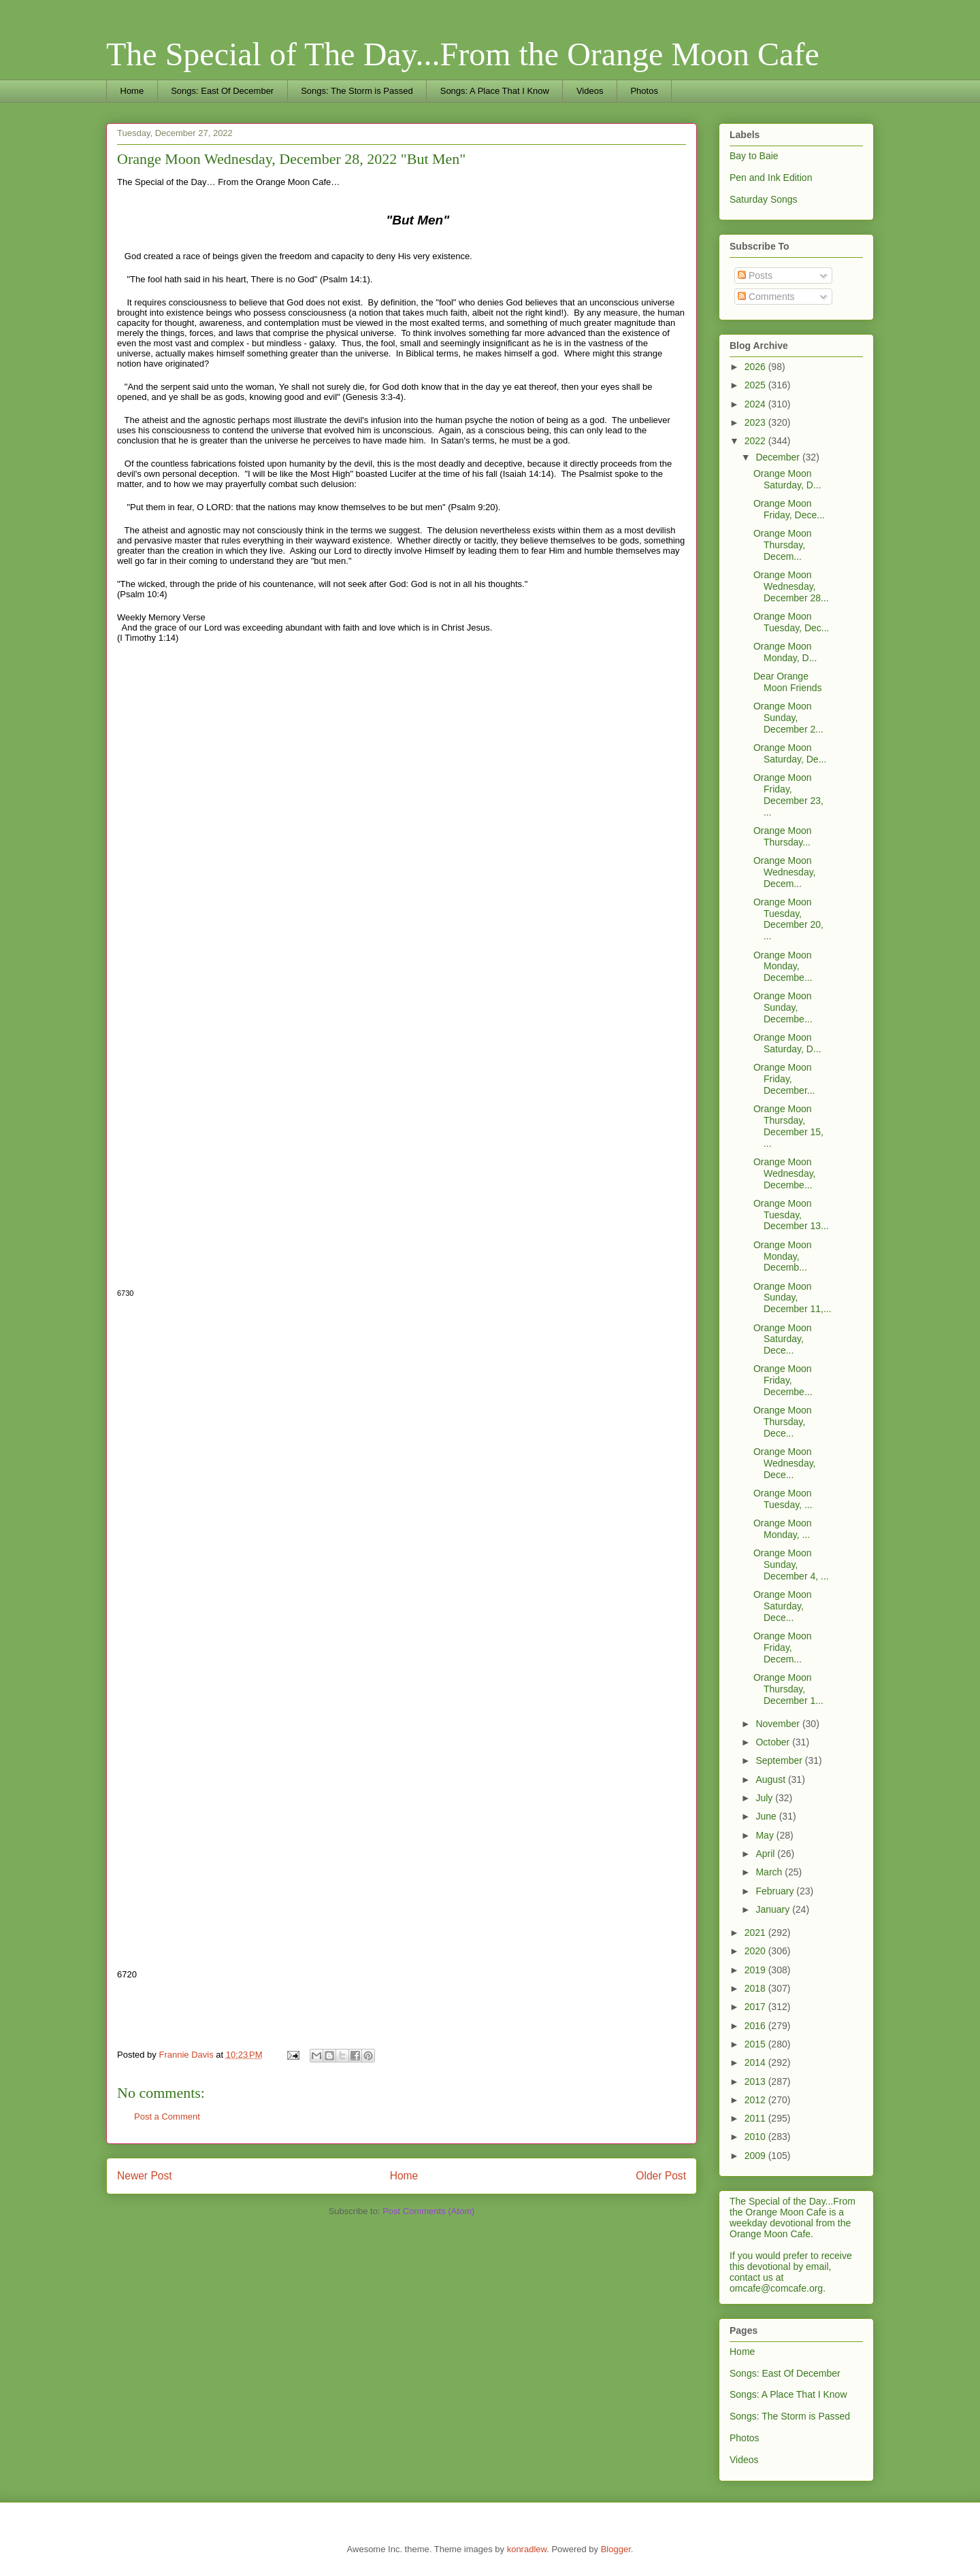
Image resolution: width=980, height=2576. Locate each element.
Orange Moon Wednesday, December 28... (791, 586)
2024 (756, 404)
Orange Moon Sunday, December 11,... (792, 1298)
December (778, 457)
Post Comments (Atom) (428, 2211)
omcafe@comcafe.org (776, 2288)
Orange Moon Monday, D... (785, 652)
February (775, 1891)
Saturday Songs (764, 199)
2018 (756, 1988)
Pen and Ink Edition (771, 177)
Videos (590, 91)
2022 (756, 440)
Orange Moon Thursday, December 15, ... (788, 1125)
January (773, 1909)
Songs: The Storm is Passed (357, 91)
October (773, 1742)
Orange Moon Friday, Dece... (789, 509)
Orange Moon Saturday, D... (787, 479)
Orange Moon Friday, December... (784, 1079)
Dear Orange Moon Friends (787, 682)
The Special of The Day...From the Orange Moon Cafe (462, 54)
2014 (756, 2062)
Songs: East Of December (222, 91)
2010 (756, 2136)
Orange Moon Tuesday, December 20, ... (788, 919)
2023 (756, 422)
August (771, 1779)
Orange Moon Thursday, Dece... (782, 1422)
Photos (643, 91)
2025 (756, 385)
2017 (756, 2006)
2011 (756, 2118)
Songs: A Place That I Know (494, 91)
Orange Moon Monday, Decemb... (782, 1256)
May (765, 1835)
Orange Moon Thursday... (782, 836)
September (779, 1760)
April (766, 1853)
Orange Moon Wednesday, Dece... (784, 1463)
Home (132, 91)
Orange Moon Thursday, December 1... (788, 1689)
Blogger (616, 2549)
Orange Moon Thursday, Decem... (782, 545)
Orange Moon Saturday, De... (789, 753)
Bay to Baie (754, 155)
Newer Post (144, 2175)
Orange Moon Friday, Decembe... (783, 1380)
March (770, 1872)
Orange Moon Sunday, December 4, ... (791, 1565)
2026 (756, 366)
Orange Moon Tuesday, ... (783, 1499)
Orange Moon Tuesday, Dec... (791, 622)
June (767, 1816)
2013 (756, 2081)
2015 (756, 2044)
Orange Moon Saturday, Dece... (782, 1339)
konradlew (527, 2549)
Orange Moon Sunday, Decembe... (783, 1007)
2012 (756, 2099)
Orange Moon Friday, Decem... (782, 1647)
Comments (766, 296)
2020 (756, 1950)
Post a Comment (167, 2116)
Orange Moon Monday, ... (782, 1529)
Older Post (661, 2175)
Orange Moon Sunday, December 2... (788, 718)
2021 (756, 1932)
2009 (756, 2155)
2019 (756, 1969)
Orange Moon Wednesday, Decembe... (784, 1173)
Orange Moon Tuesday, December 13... (791, 1215)
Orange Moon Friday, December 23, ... (788, 794)
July (765, 1797)
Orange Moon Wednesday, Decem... (784, 872)
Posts (755, 275)
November (778, 1723)
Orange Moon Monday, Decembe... (783, 967)
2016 (756, 2025)
